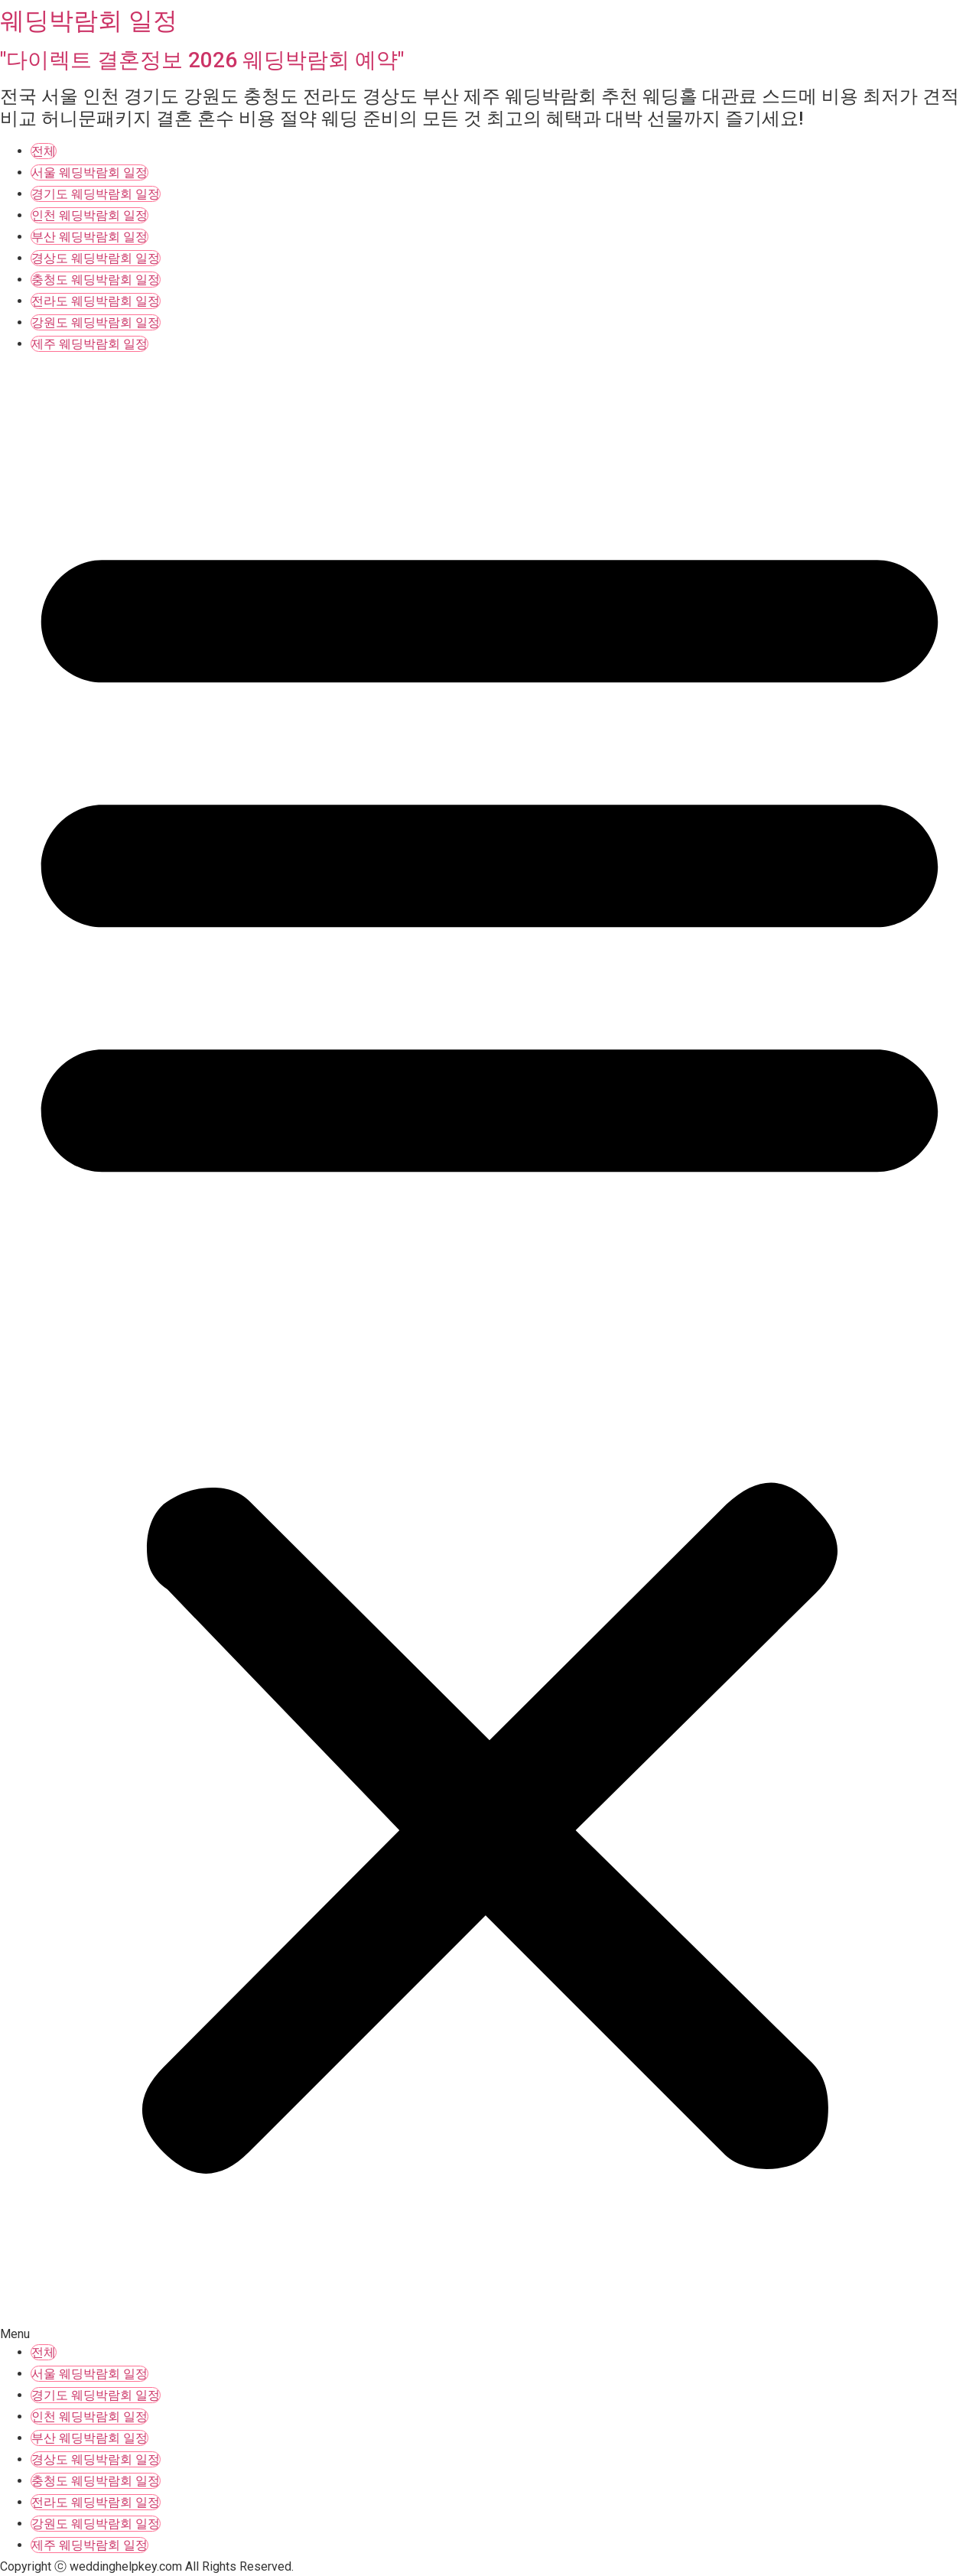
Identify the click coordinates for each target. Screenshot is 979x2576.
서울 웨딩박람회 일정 (89, 172)
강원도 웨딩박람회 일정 (95, 322)
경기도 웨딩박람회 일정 (95, 194)
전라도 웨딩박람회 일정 (95, 301)
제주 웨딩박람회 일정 (89, 344)
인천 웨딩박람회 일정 (89, 215)
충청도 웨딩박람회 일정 (95, 279)
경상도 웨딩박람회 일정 (95, 258)
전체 (43, 151)
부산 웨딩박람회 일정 (89, 236)
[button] (489, 1349)
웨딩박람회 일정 (88, 20)
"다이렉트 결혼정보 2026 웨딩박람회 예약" (202, 60)
